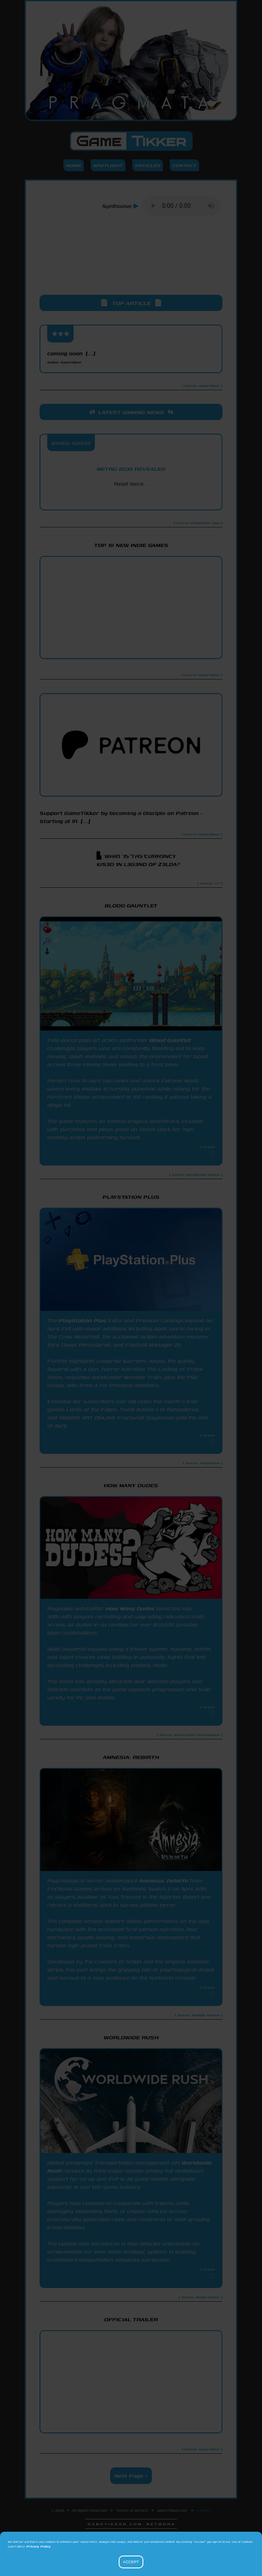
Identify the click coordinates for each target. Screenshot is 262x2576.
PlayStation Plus (82, 1320)
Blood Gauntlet (170, 1040)
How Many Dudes (129, 1608)
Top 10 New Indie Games (131, 545)
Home (73, 165)
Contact (184, 165)
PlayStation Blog (131, 499)
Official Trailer (131, 2319)
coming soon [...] (71, 357)
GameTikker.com (172, 2510)
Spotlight (108, 165)
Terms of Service (132, 2510)
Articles (147, 165)
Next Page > (131, 2476)
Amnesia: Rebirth (163, 1881)
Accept (131, 2562)
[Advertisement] (131, 263)
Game (131, 141)
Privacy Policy (38, 2546)
